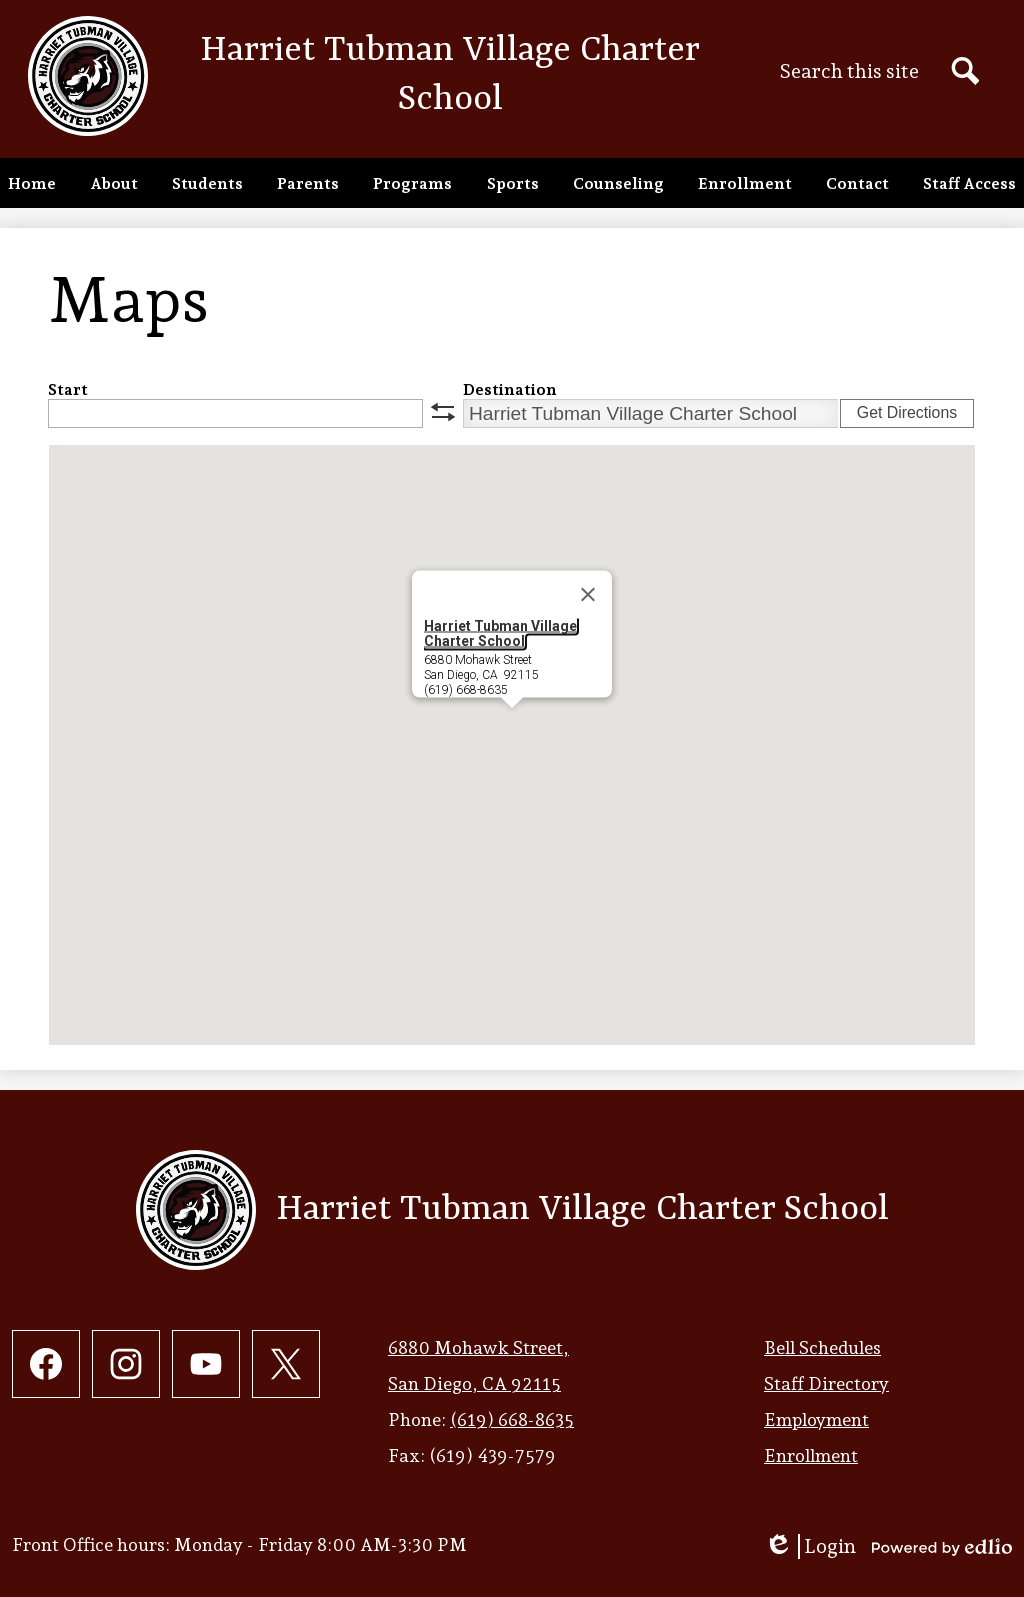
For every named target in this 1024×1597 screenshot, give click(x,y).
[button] (114, 183)
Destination (510, 389)
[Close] (588, 595)
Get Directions (907, 412)
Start (68, 389)
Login (810, 1546)
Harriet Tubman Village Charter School (500, 633)
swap (443, 412)
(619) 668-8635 (512, 1419)
